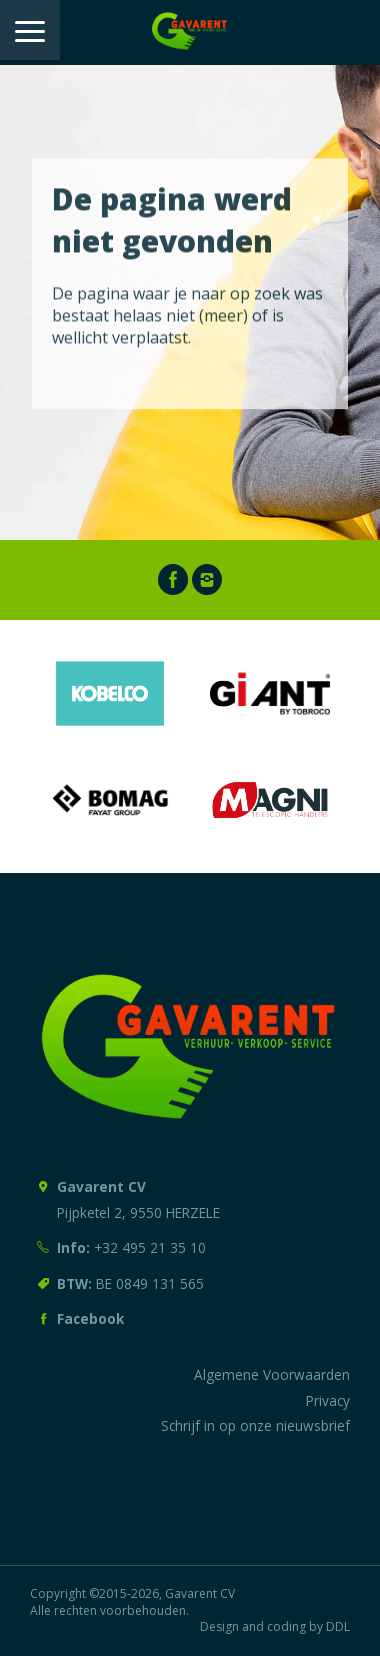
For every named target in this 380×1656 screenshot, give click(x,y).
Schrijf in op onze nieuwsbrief (255, 1425)
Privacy (328, 1400)
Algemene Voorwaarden (272, 1374)
